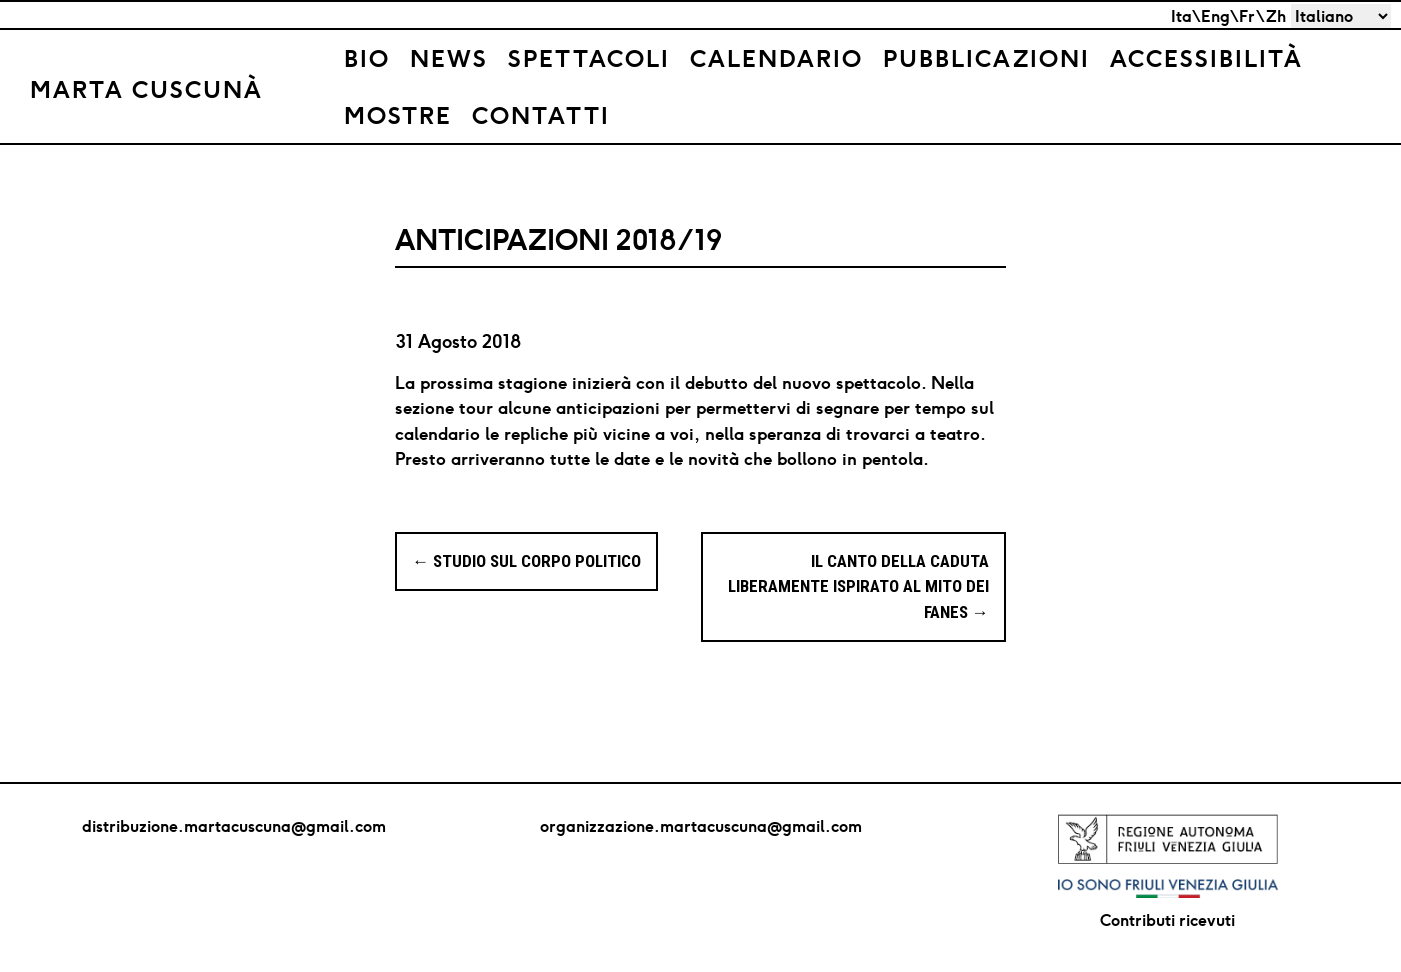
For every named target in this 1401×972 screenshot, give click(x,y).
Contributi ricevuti (1167, 920)
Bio (367, 58)
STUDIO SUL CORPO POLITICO (526, 561)
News (449, 58)
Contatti (541, 115)
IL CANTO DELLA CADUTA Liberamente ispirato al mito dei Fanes (858, 586)
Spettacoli (589, 58)
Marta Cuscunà (146, 89)
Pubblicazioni (986, 58)
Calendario (776, 58)
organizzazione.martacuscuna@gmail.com (701, 826)
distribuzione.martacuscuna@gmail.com (234, 826)
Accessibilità (1206, 58)
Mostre (398, 115)
